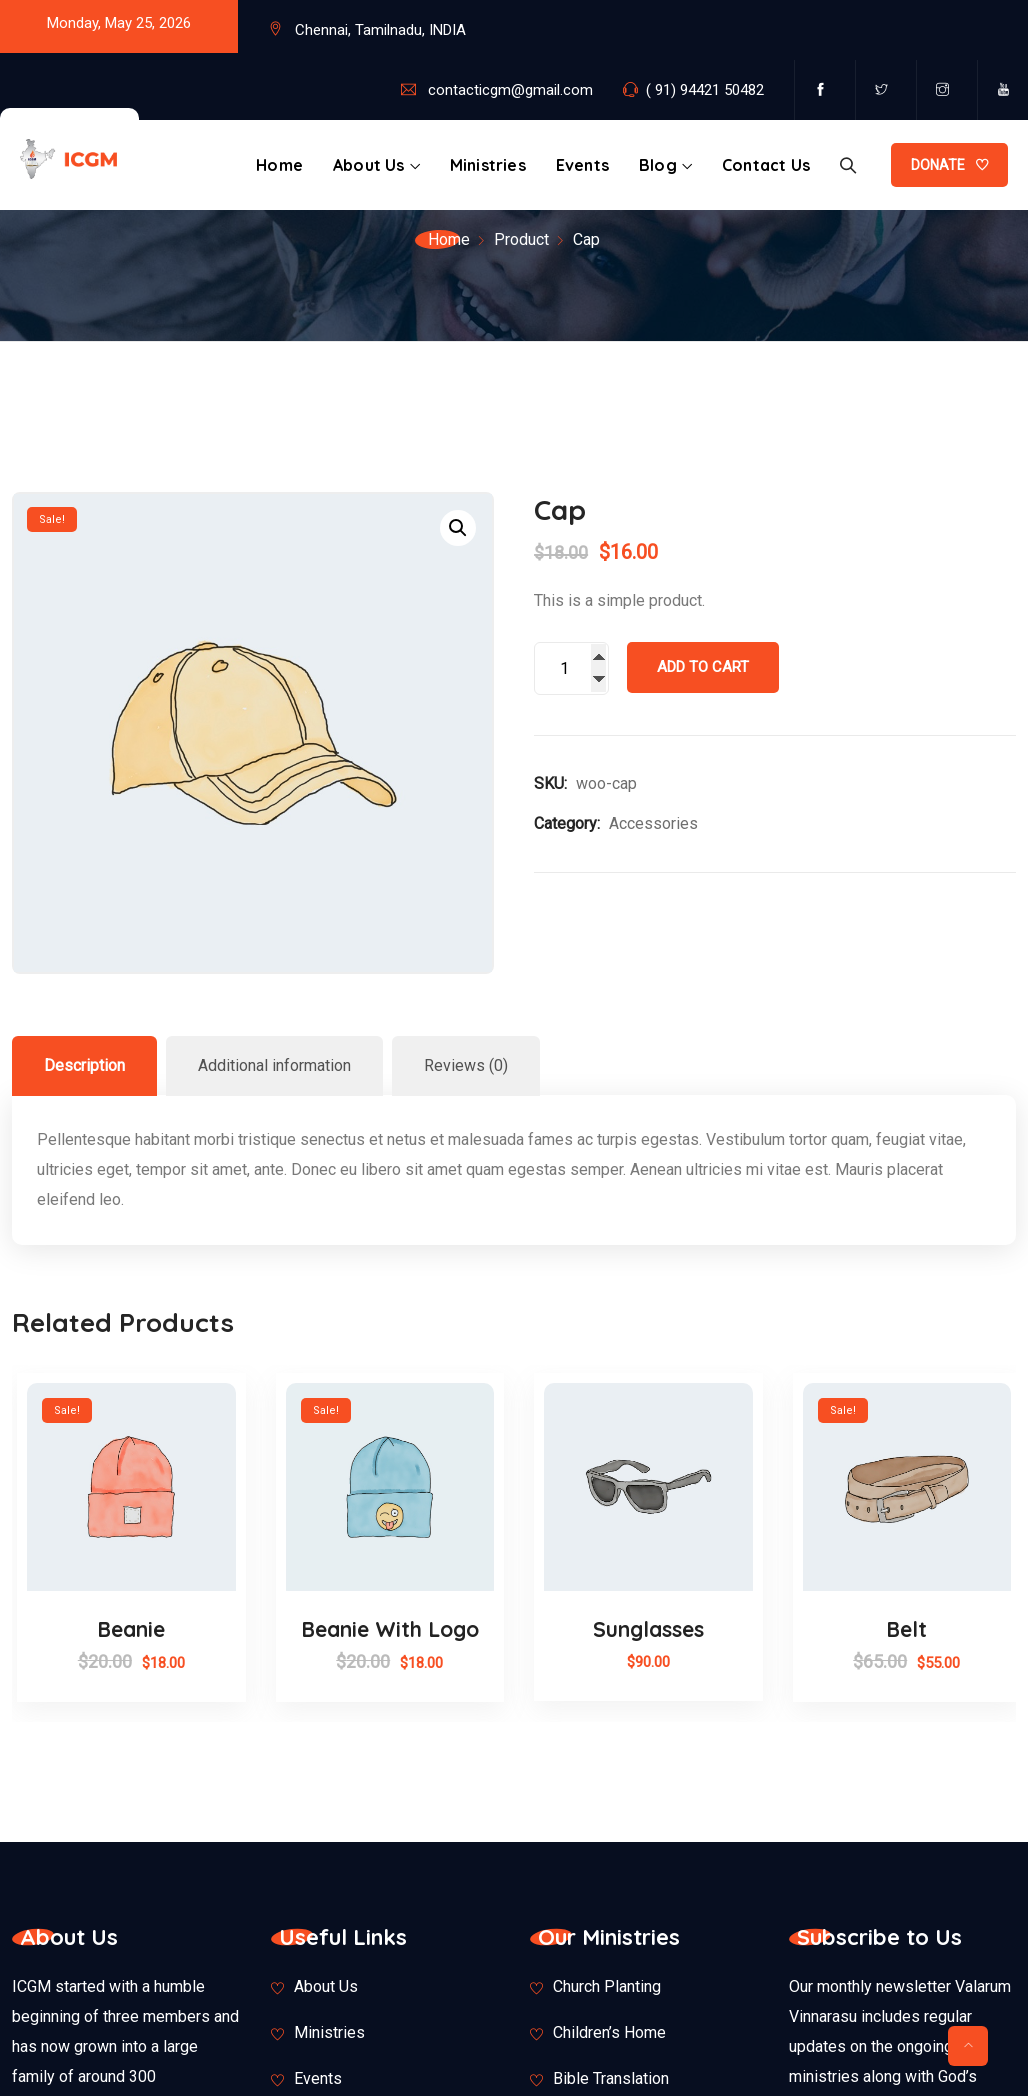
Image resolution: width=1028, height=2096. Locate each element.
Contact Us (766, 165)
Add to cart (703, 667)
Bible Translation (611, 2078)
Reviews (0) (466, 1065)
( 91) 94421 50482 (705, 90)
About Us (369, 165)
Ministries (488, 165)
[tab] (84, 1066)
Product (521, 239)
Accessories (653, 823)
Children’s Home (609, 2032)
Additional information (274, 1065)
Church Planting (607, 1986)
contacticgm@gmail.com (510, 90)
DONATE (938, 165)
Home (279, 165)
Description (84, 1065)
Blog (658, 165)
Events (582, 165)
